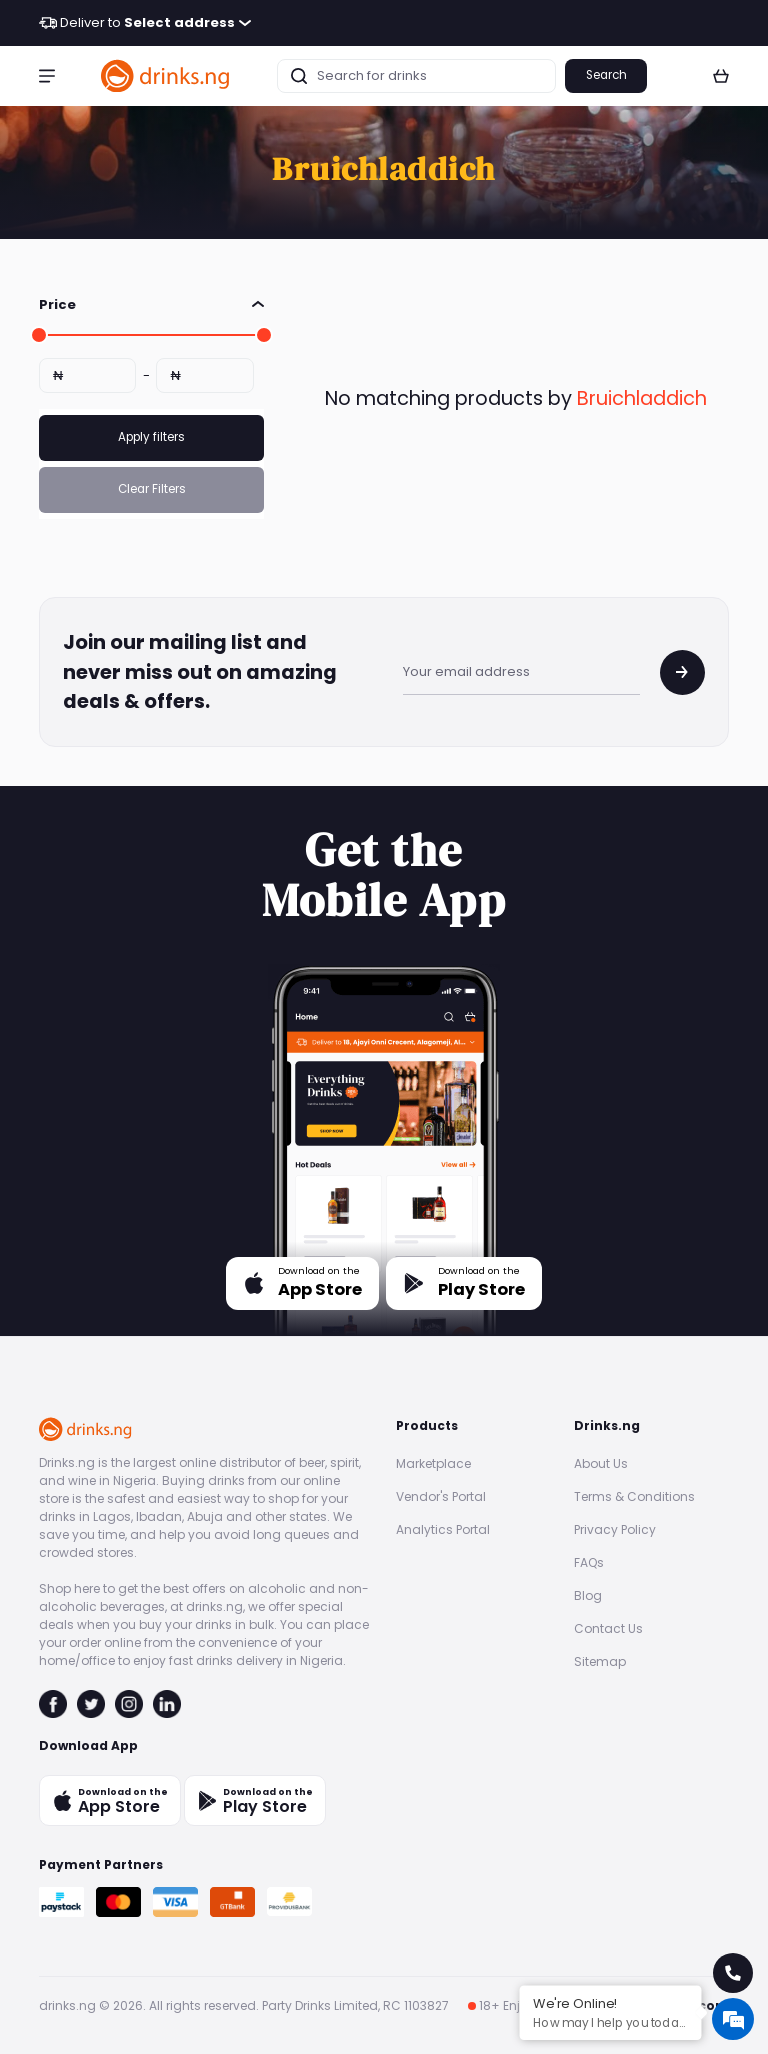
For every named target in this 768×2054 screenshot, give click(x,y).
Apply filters (151, 437)
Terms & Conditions (634, 1496)
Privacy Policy (615, 1529)
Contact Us (608, 1628)
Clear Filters (152, 489)
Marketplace (433, 1463)
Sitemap (600, 1661)
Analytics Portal (443, 1529)
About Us (601, 1463)
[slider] (39, 335)
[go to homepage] (166, 75)
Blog (588, 1595)
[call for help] (733, 1973)
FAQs (589, 1562)
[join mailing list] (682, 672)
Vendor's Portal (441, 1496)
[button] (47, 76)
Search (606, 75)
